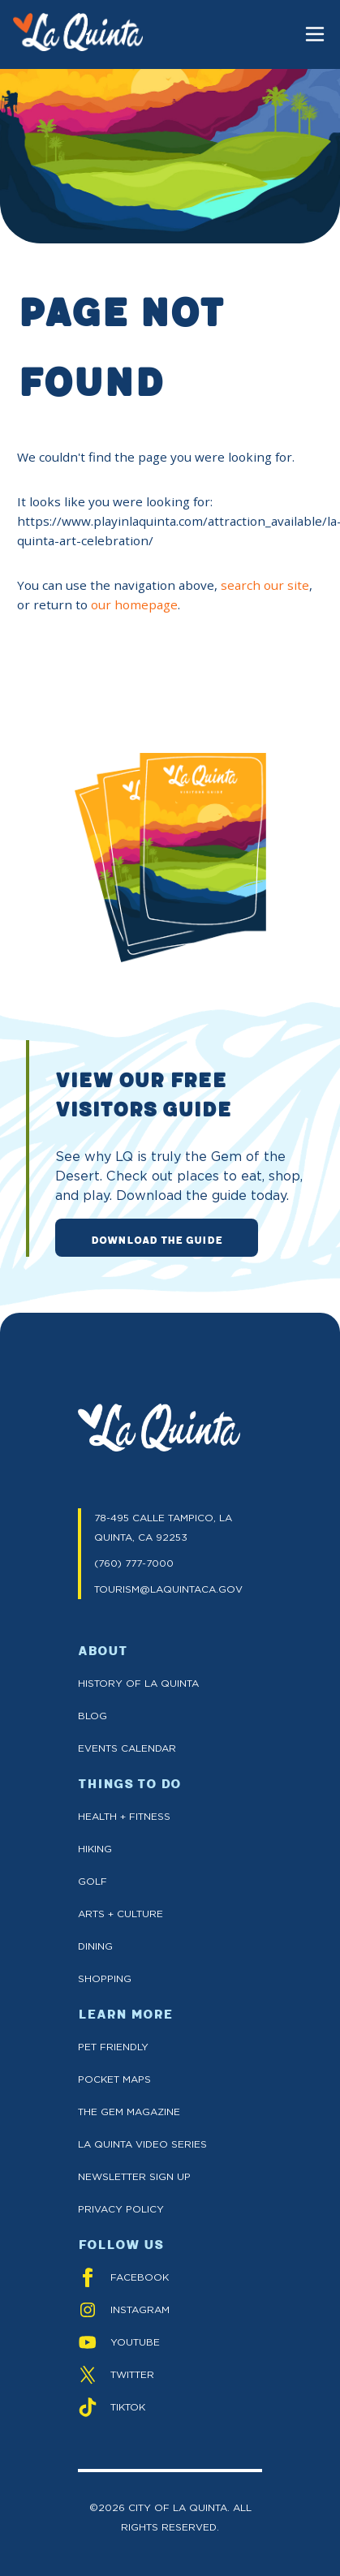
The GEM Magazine (129, 2111)
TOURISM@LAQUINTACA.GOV (168, 1589)
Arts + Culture (120, 1913)
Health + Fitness (124, 1816)
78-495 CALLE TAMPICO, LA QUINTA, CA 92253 (163, 1527)
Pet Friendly (113, 2047)
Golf (92, 1881)
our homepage (134, 604)
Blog (92, 1715)
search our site (265, 585)
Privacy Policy (121, 2209)
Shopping (104, 1978)
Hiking (95, 1849)
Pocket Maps (114, 2079)
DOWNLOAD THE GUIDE (156, 1238)
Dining (95, 1946)
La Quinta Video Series (142, 2144)
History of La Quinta (138, 1683)
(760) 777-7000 (134, 1563)
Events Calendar (127, 1748)
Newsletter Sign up (134, 2176)
